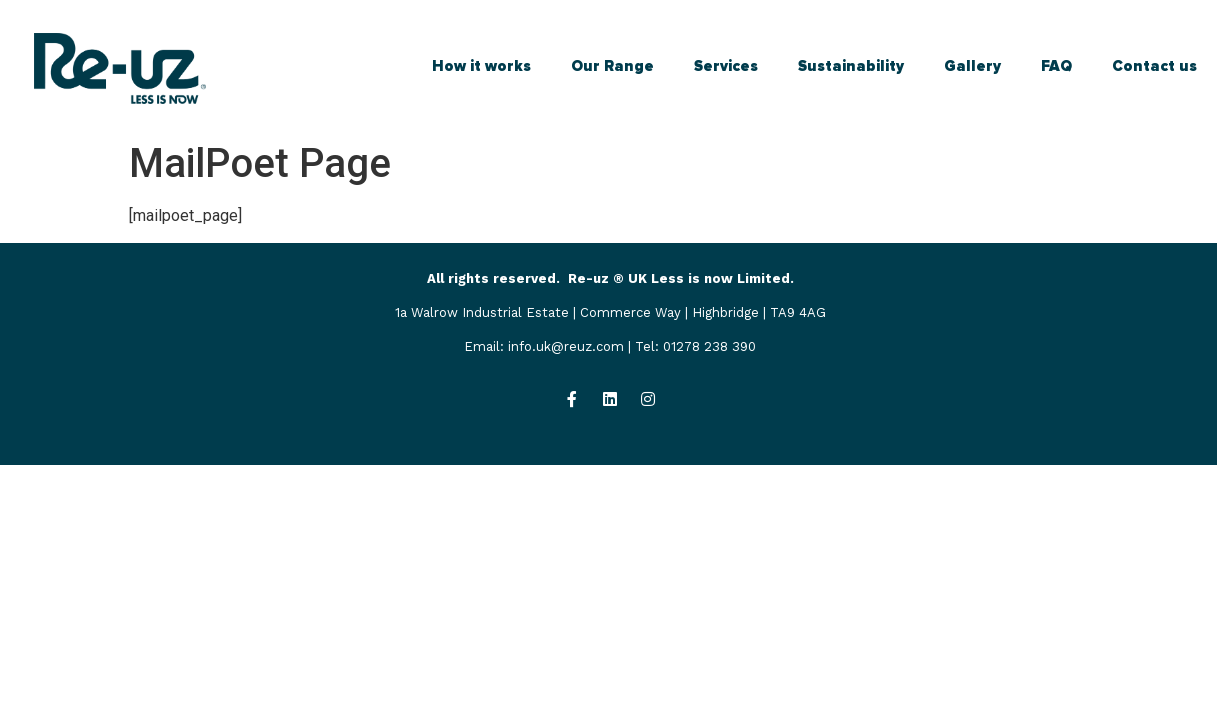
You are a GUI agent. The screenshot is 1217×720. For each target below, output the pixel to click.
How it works (481, 66)
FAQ (1056, 66)
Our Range (612, 66)
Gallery (972, 66)
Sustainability (851, 66)
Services (726, 66)
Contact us (1154, 66)
